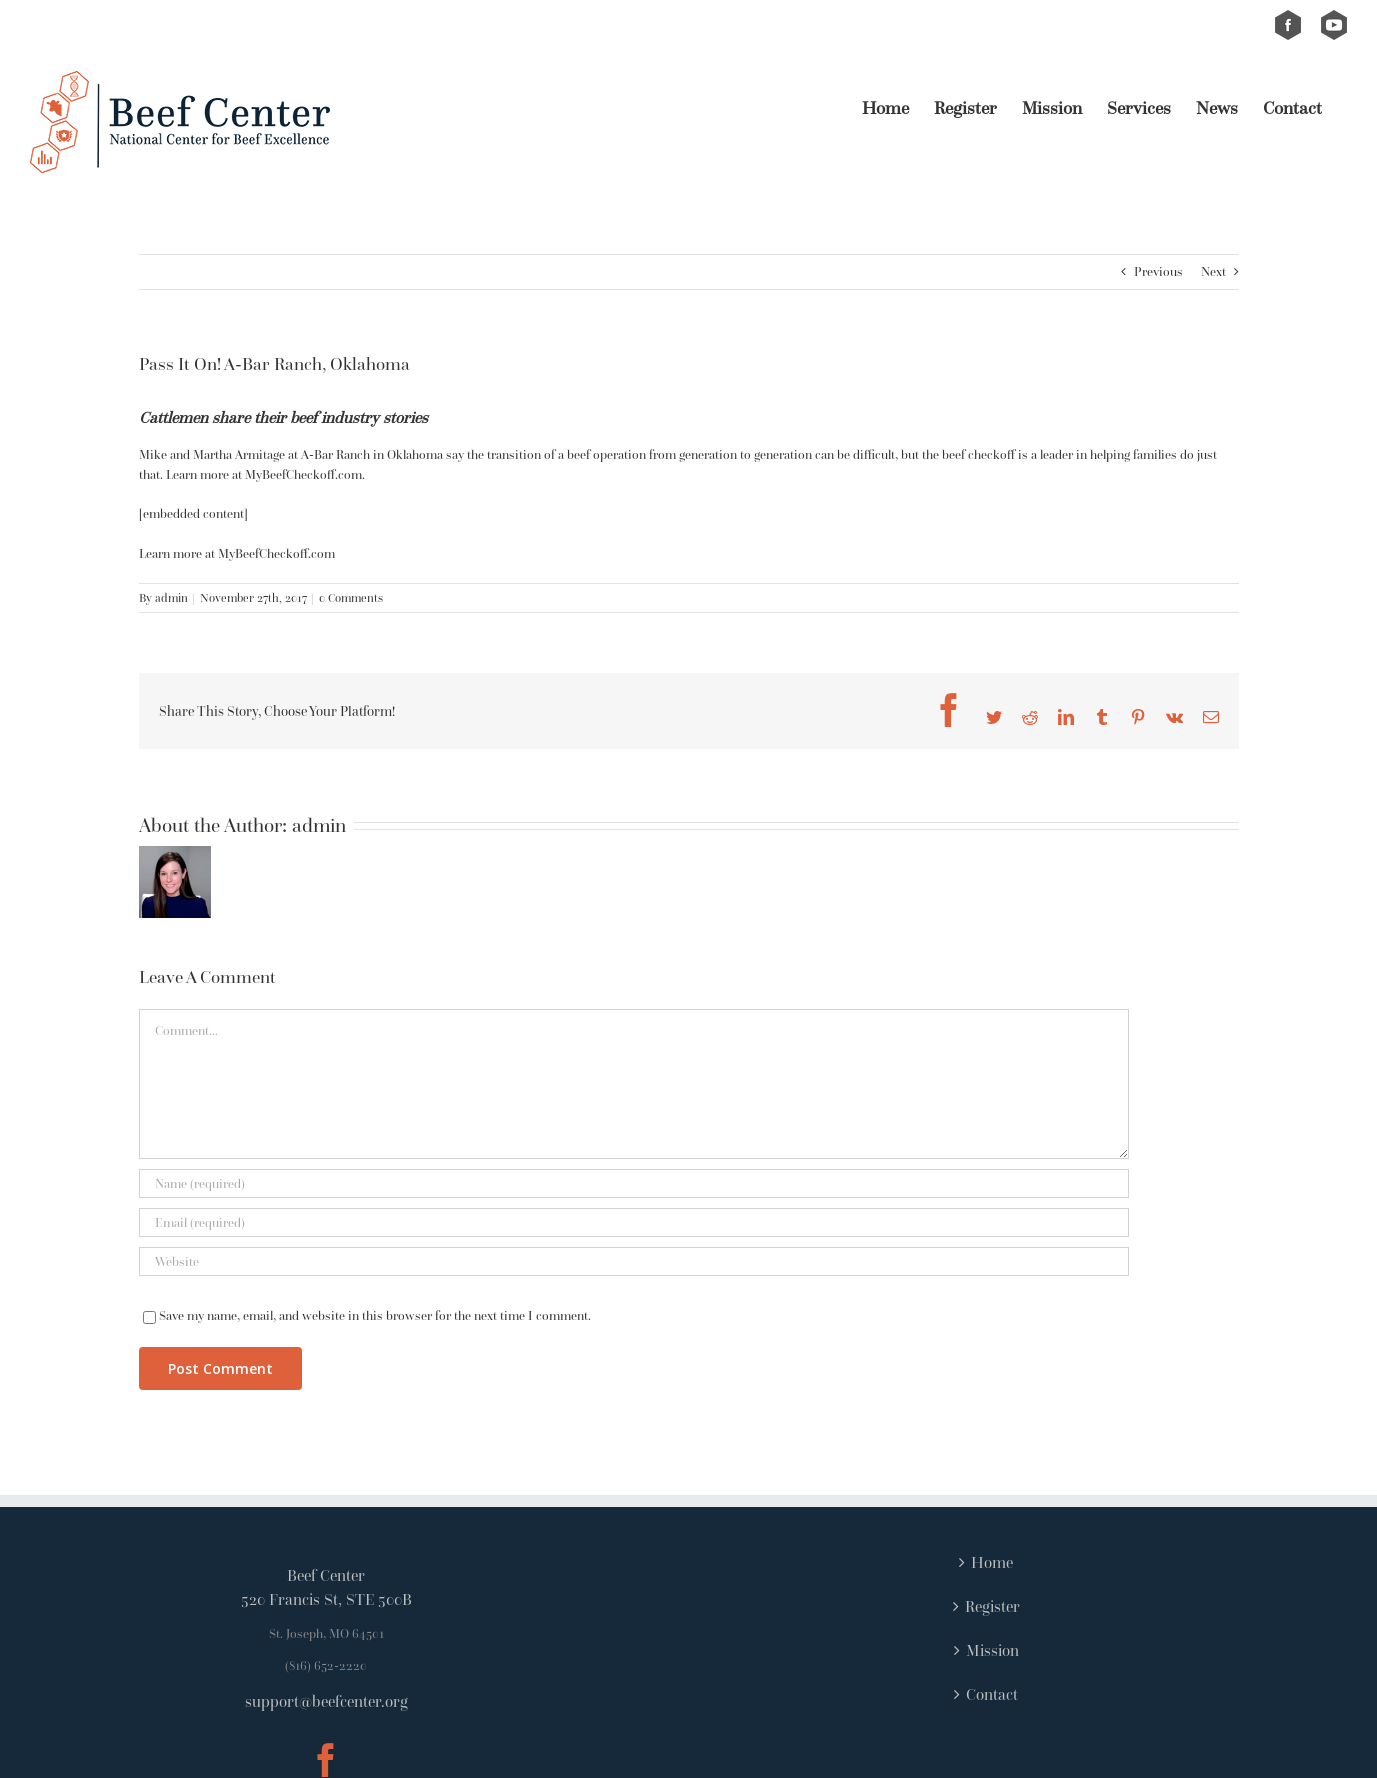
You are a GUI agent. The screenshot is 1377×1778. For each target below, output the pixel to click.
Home (992, 1562)
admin (171, 597)
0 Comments (351, 597)
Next (1213, 271)
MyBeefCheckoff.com (276, 553)
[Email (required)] (634, 1222)
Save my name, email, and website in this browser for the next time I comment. (375, 1315)
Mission (992, 1650)
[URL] (634, 1261)
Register (992, 1606)
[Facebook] (326, 1760)
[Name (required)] (634, 1183)
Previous (1158, 271)
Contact (992, 1694)
